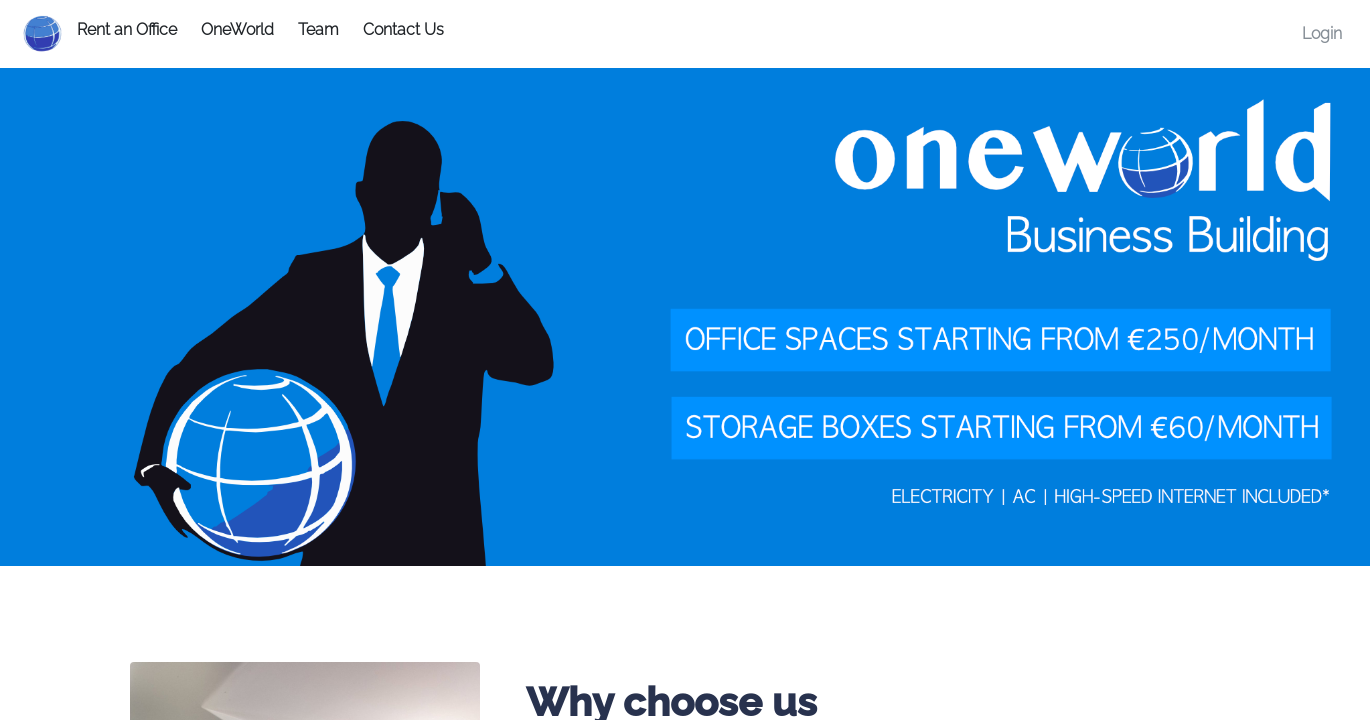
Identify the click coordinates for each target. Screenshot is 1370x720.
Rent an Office (127, 29)
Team (318, 29)
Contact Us (403, 29)
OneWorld (237, 29)
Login (1322, 33)
